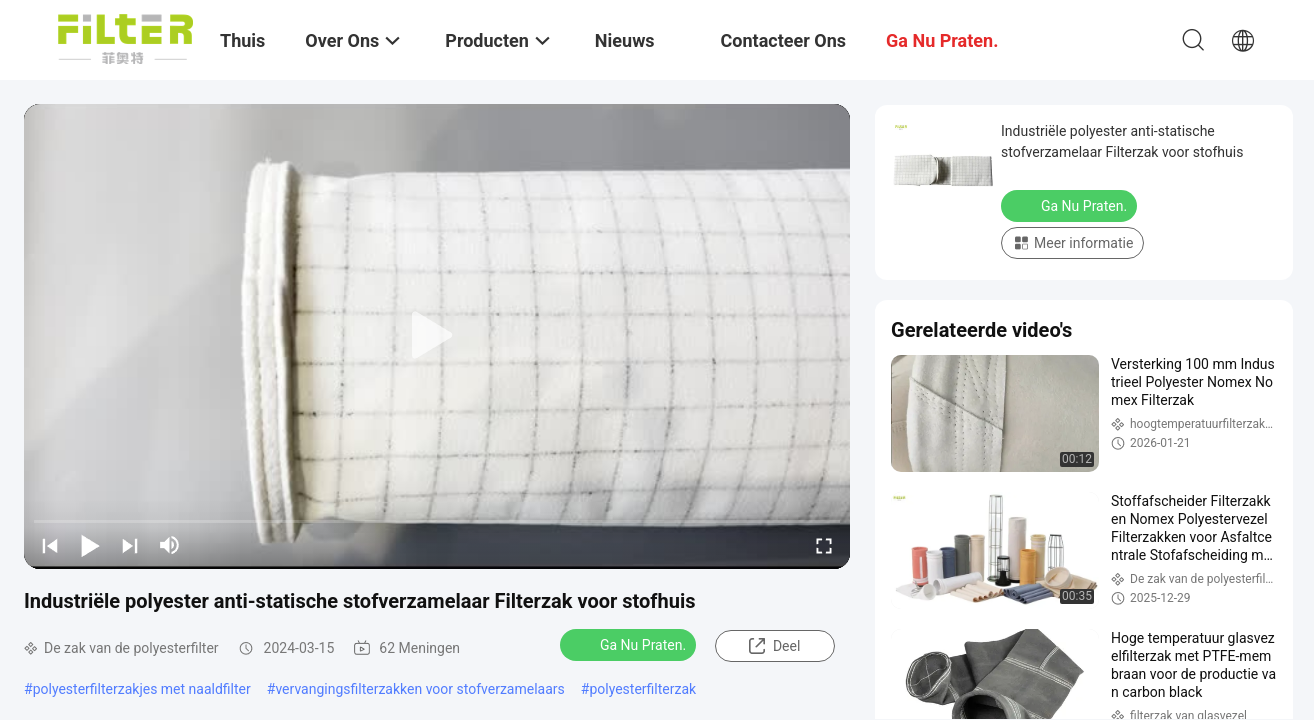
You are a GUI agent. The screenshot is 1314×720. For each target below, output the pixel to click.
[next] (130, 545)
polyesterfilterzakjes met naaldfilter (142, 689)
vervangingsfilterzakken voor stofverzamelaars (419, 689)
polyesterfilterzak (642, 689)
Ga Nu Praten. (630, 644)
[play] (437, 336)
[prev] (50, 545)
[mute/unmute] (170, 545)
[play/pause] (90, 545)
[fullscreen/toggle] (824, 545)
